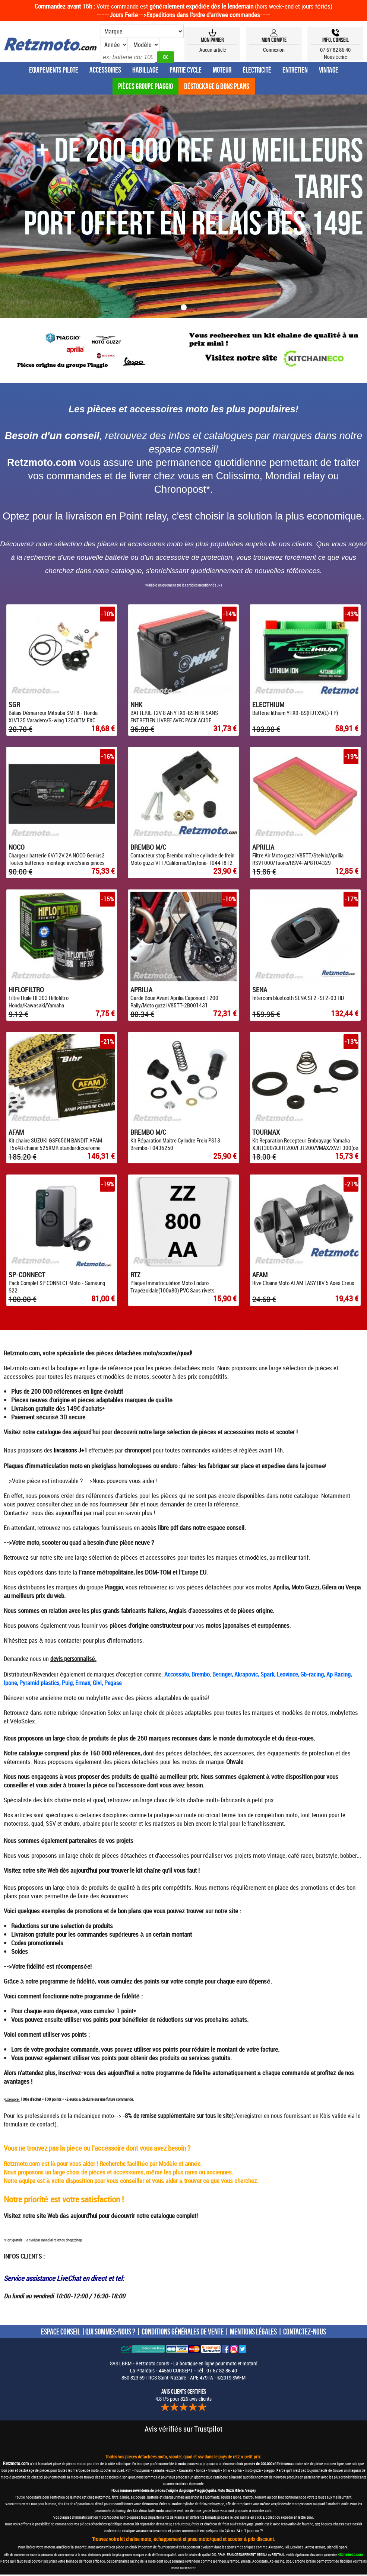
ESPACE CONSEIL (60, 2333)
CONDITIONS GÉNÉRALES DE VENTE (183, 2333)
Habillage (145, 69)
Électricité (257, 69)
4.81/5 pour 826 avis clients (183, 2397)
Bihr (134, 1505)
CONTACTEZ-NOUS (304, 2333)
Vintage (328, 69)
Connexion (274, 49)
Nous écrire (335, 56)
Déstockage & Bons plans (216, 86)
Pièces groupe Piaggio (145, 86)
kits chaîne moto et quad (74, 1801)
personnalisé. (80, 1660)
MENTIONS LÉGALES (253, 2333)
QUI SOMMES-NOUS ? (110, 2333)
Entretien (295, 69)
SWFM (239, 2378)
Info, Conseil (335, 39)
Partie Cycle (186, 69)
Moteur (222, 69)
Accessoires (105, 69)
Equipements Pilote (53, 69)
